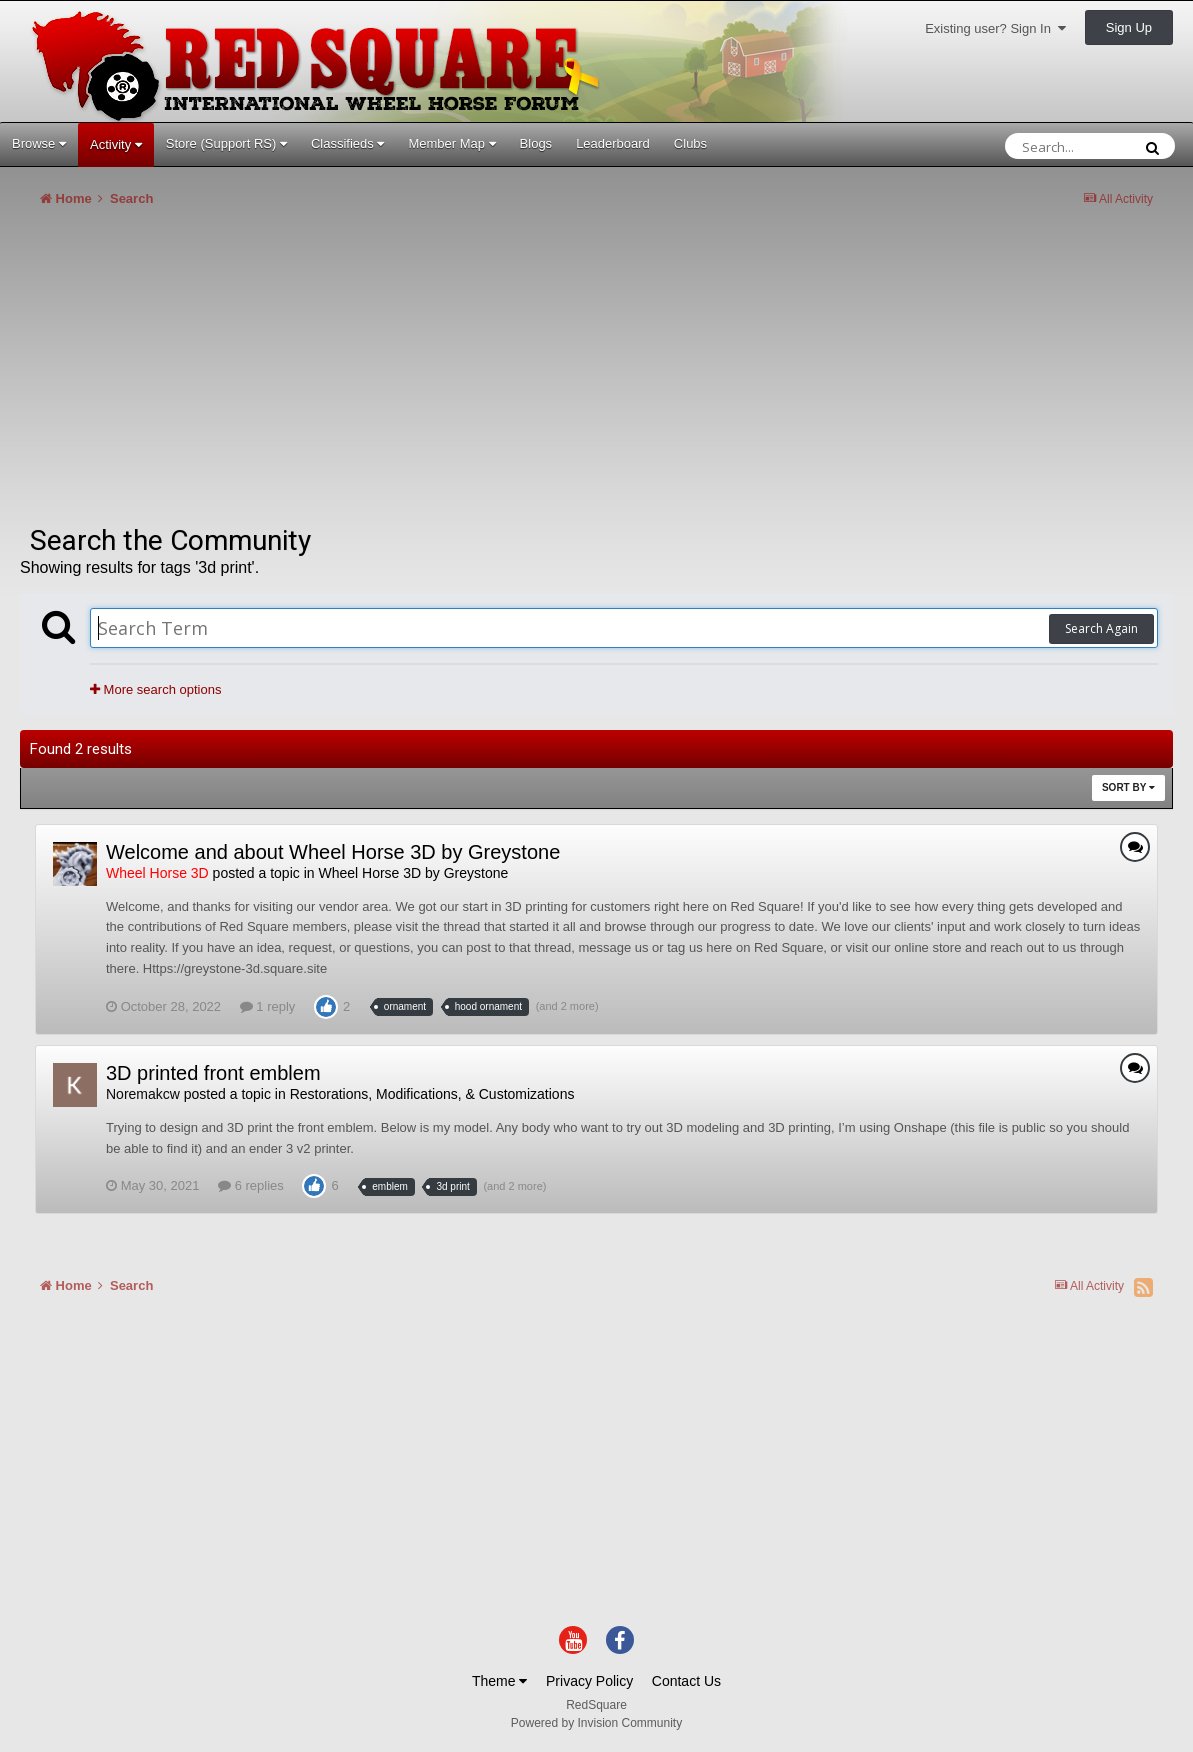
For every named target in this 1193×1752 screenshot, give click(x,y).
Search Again (1101, 628)
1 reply (268, 1006)
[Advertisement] (384, 374)
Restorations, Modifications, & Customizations (432, 1094)
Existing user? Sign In (995, 28)
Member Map (451, 143)
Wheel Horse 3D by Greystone (413, 873)
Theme (499, 1681)
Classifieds (347, 143)
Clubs (690, 143)
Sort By (1128, 787)
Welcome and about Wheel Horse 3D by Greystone (333, 852)
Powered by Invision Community (596, 1723)
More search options (155, 689)
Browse (39, 143)
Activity (116, 144)
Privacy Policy (589, 1681)
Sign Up (1129, 27)
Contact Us (686, 1681)
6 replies (251, 1185)
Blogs (536, 143)
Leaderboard (613, 143)
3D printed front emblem (213, 1073)
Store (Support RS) (226, 143)
